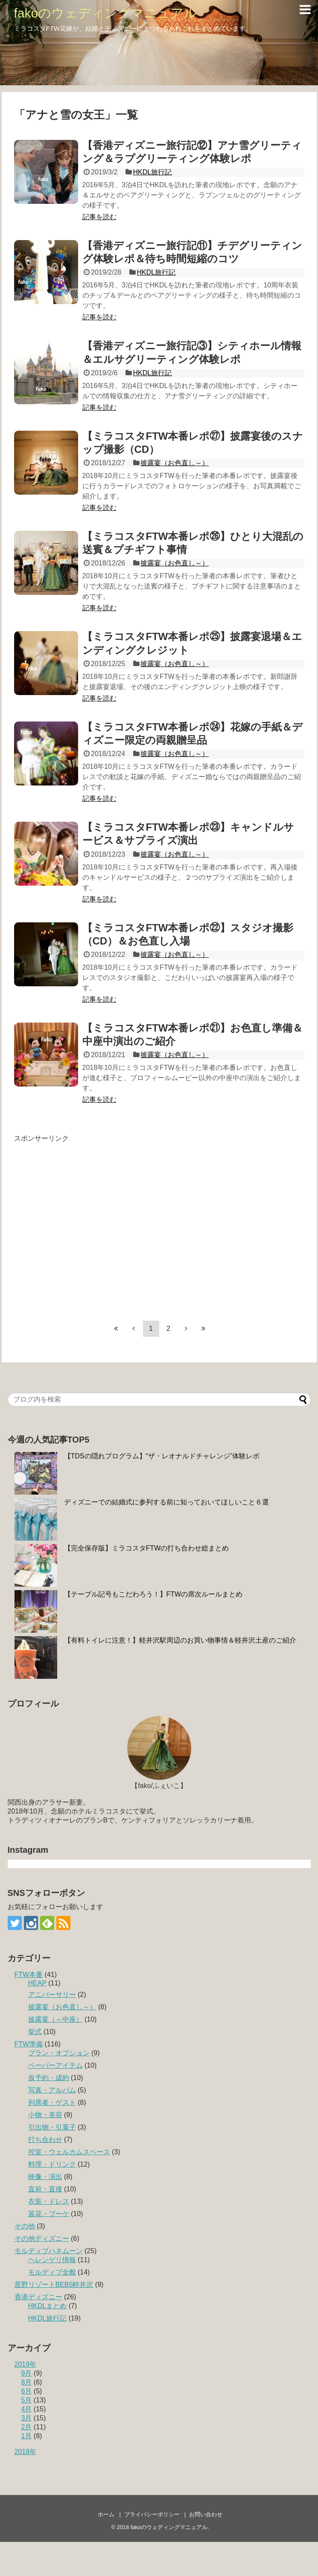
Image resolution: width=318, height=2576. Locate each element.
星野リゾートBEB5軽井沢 (54, 2284)
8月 (26, 2382)
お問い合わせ (205, 2514)
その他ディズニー (42, 2238)
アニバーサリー (52, 1994)
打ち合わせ (45, 2139)
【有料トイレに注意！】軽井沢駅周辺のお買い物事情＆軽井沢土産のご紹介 (180, 1640)
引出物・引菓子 (52, 2127)
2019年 (26, 2364)
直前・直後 (45, 2189)
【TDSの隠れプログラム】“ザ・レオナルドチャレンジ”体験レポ (162, 1456)
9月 (26, 2373)
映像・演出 (45, 2176)
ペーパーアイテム (55, 2065)
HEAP (37, 1983)
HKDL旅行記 (152, 172)
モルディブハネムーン (49, 2250)
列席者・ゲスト (52, 2102)
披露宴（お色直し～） (174, 463)
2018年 (26, 2451)
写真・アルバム (52, 2090)
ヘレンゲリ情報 (52, 2259)
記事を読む (99, 216)
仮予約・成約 (48, 2077)
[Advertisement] (80, 1223)
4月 (26, 2409)
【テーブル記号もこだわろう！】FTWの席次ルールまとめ (153, 1594)
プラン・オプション (59, 2053)
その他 (25, 2226)
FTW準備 (29, 2044)
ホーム (106, 2514)
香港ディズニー (38, 2297)
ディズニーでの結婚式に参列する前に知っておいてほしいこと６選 (166, 1502)
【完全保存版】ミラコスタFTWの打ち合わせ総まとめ (146, 1548)
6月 (26, 2391)
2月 (26, 2427)
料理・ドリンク (52, 2164)
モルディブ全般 (52, 2272)
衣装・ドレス (48, 2201)
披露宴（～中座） (55, 2019)
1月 (26, 2436)
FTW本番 (29, 1974)
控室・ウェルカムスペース (69, 2152)
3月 (26, 2418)
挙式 (35, 2031)
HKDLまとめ (47, 2305)
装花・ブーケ (48, 2213)
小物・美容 (45, 2114)
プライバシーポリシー (152, 2514)
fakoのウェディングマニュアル (105, 13)
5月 (26, 2400)
